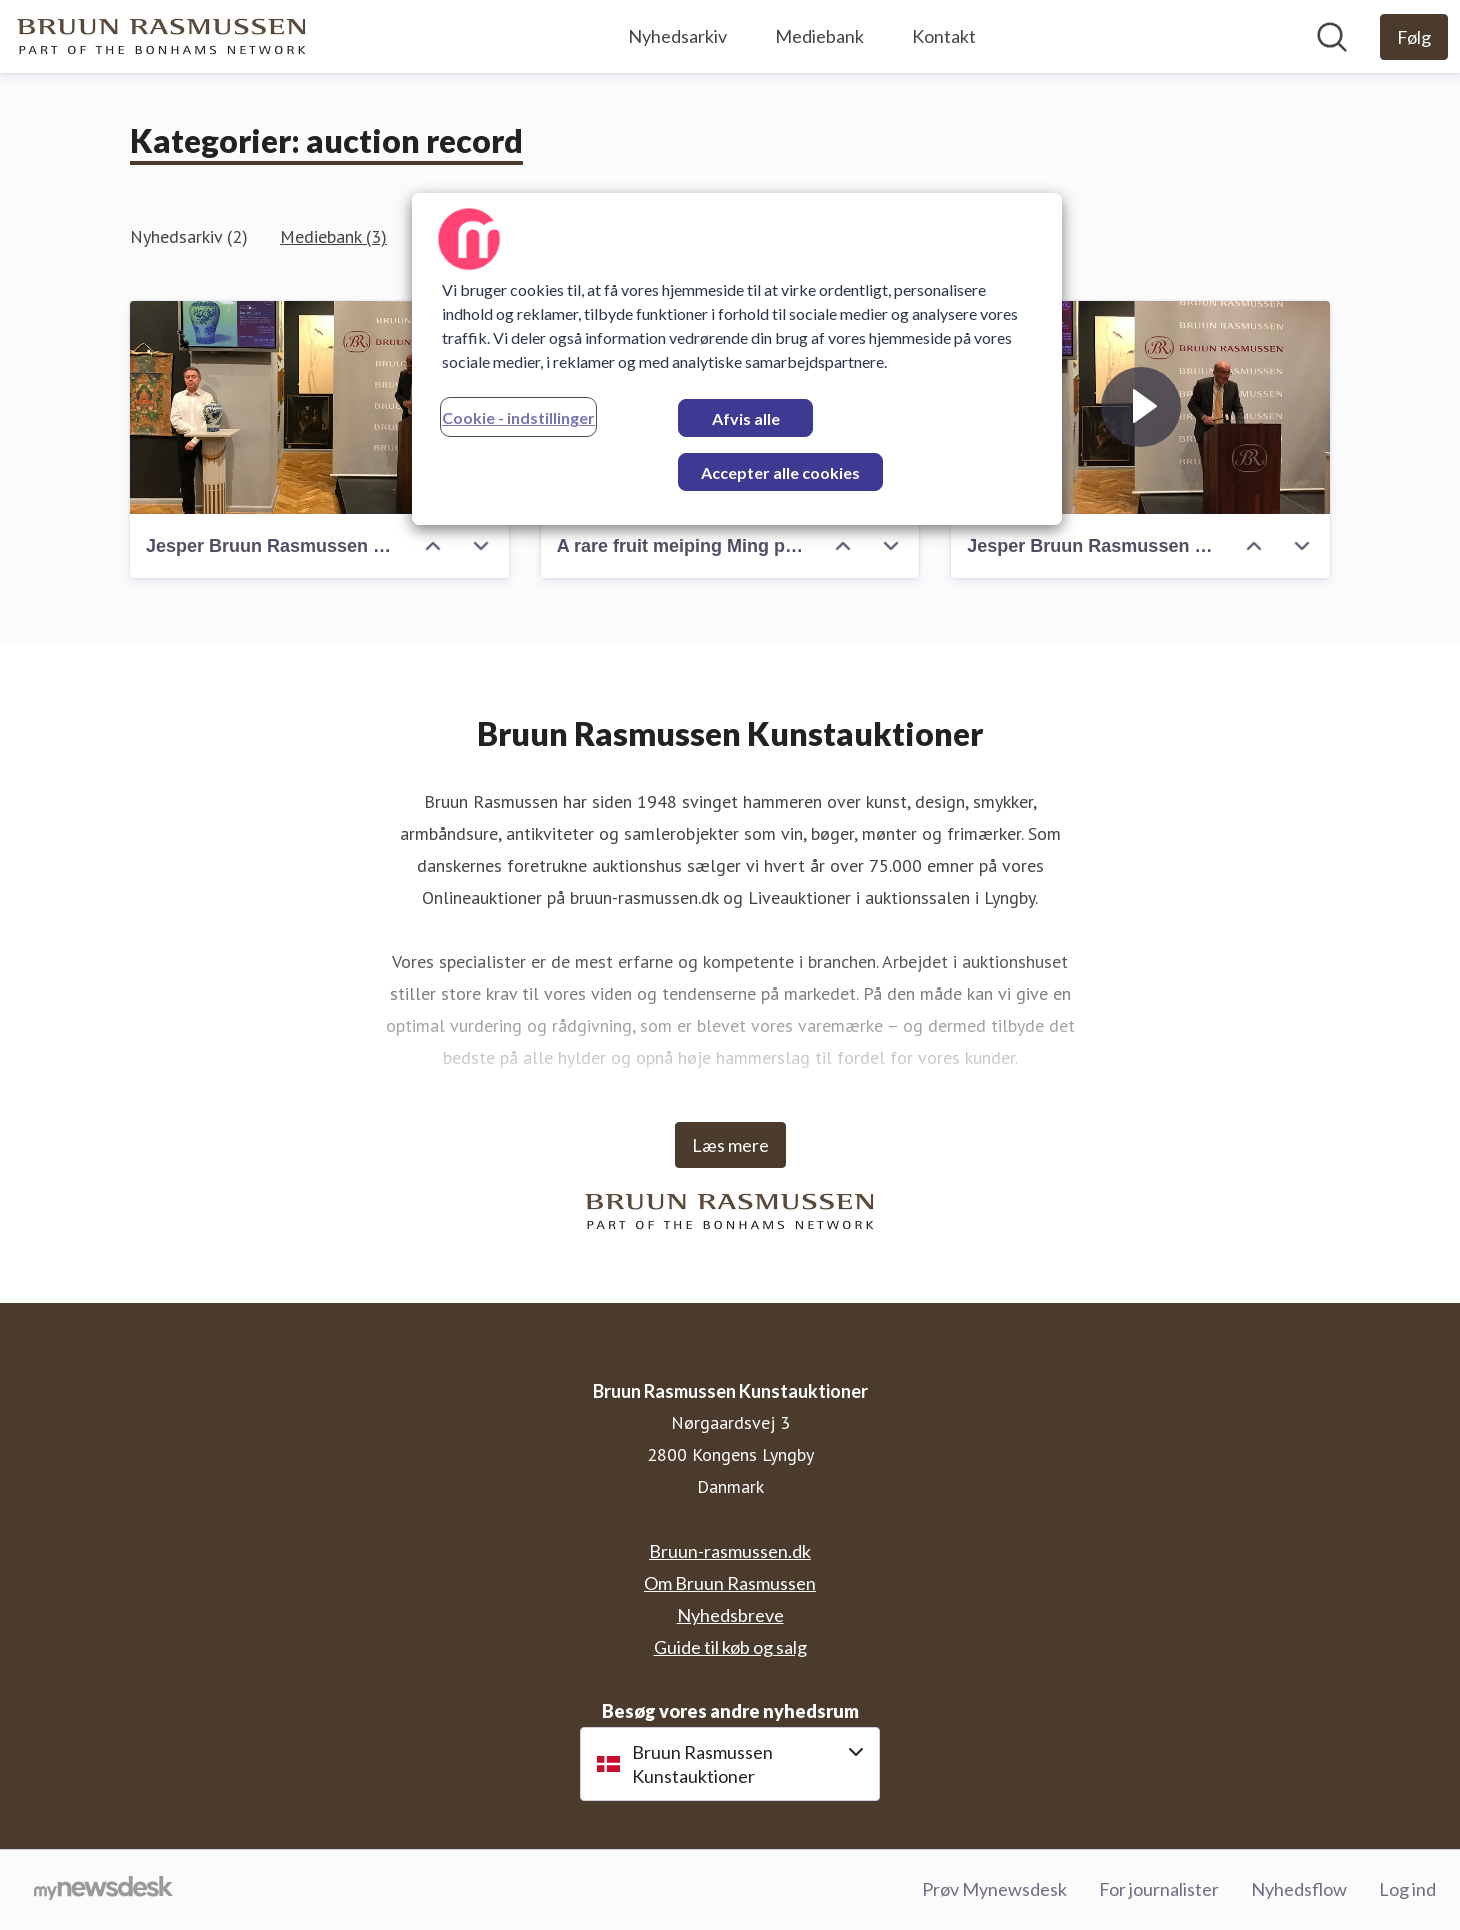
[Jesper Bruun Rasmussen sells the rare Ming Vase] (1140, 407)
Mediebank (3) (333, 236)
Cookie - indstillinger (518, 417)
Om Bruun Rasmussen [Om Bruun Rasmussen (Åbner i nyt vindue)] (730, 1583)
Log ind (1407, 1889)
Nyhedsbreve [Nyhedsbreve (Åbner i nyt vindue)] (730, 1615)
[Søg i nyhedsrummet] (1332, 37)
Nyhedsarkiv (677, 36)
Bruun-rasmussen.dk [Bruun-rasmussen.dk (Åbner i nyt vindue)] (730, 1551)
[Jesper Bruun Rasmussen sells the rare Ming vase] (319, 407)
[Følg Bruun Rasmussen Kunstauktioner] (1414, 37)
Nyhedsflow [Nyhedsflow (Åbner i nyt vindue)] (1299, 1889)
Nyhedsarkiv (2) (189, 236)
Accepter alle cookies (780, 472)
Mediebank (819, 36)
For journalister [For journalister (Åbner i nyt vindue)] (1159, 1889)
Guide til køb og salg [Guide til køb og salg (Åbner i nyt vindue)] (730, 1647)
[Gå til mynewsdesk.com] (103, 1890)
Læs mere (730, 1145)
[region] (737, 359)
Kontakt (944, 36)
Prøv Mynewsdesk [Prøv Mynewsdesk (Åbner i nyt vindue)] (994, 1889)
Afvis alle (746, 418)
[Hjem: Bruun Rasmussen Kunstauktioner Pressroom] (162, 36)
